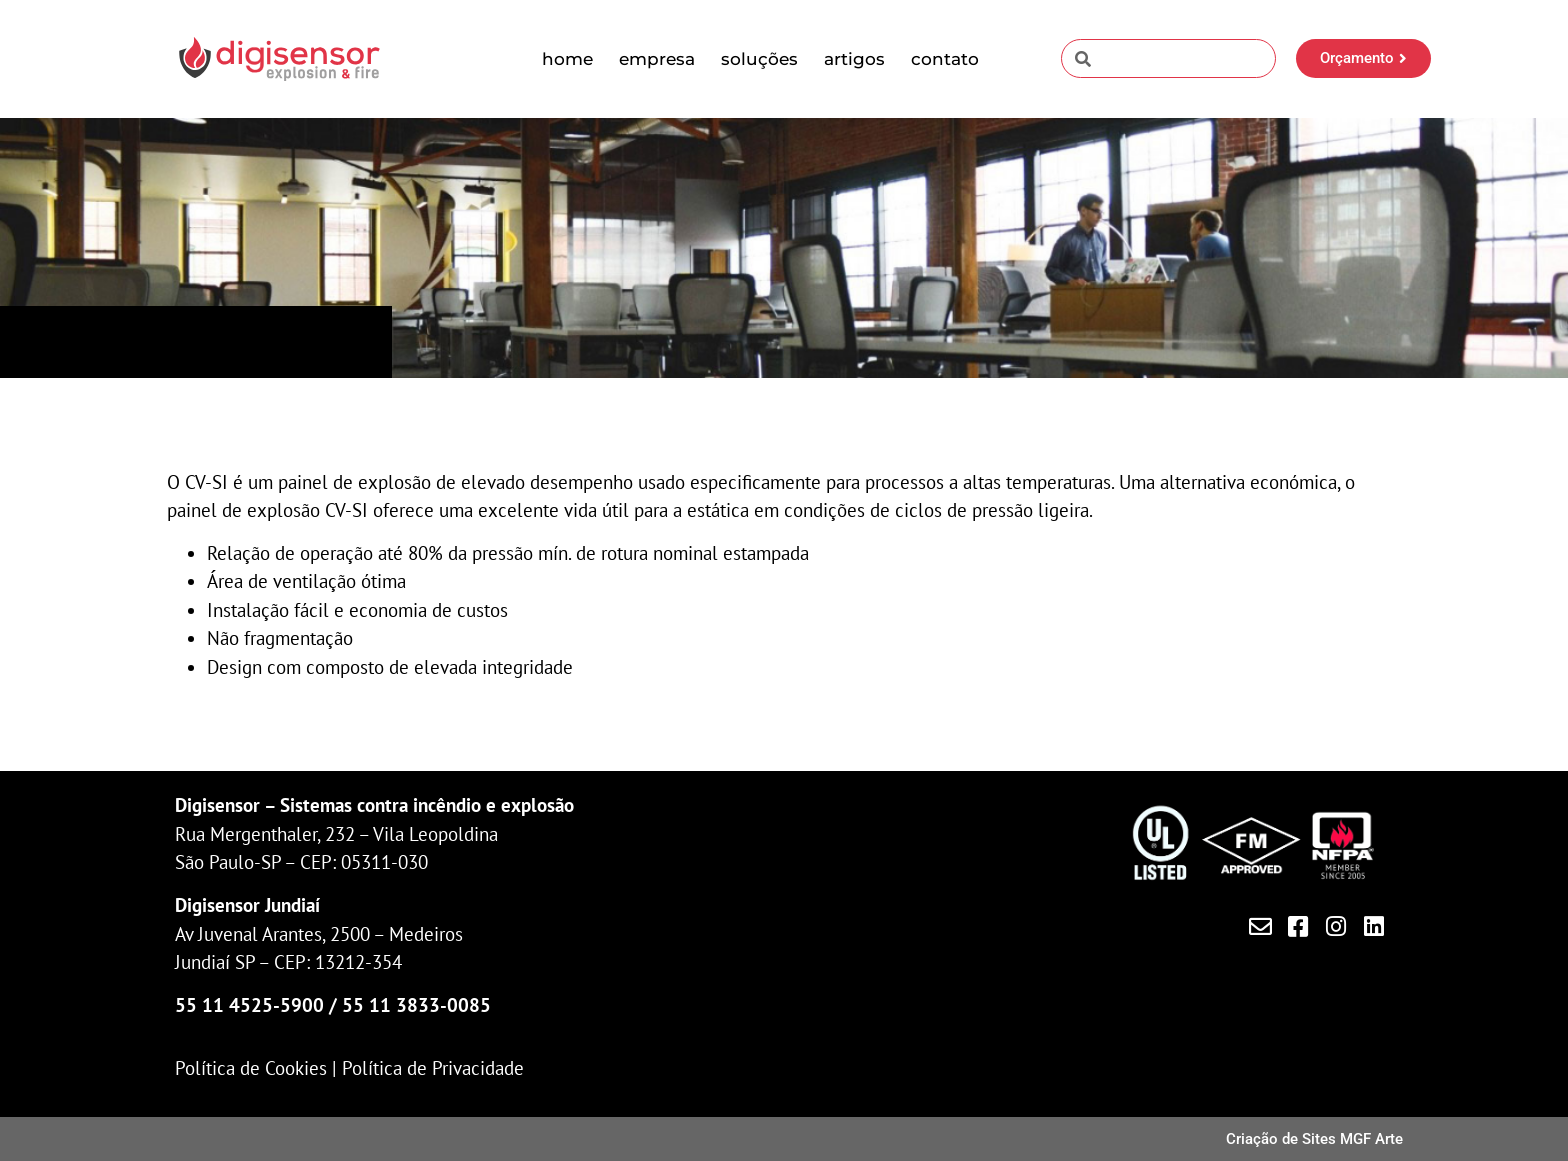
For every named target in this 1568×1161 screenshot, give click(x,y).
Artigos (854, 59)
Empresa (657, 59)
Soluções (759, 59)
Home (567, 59)
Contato (945, 59)
